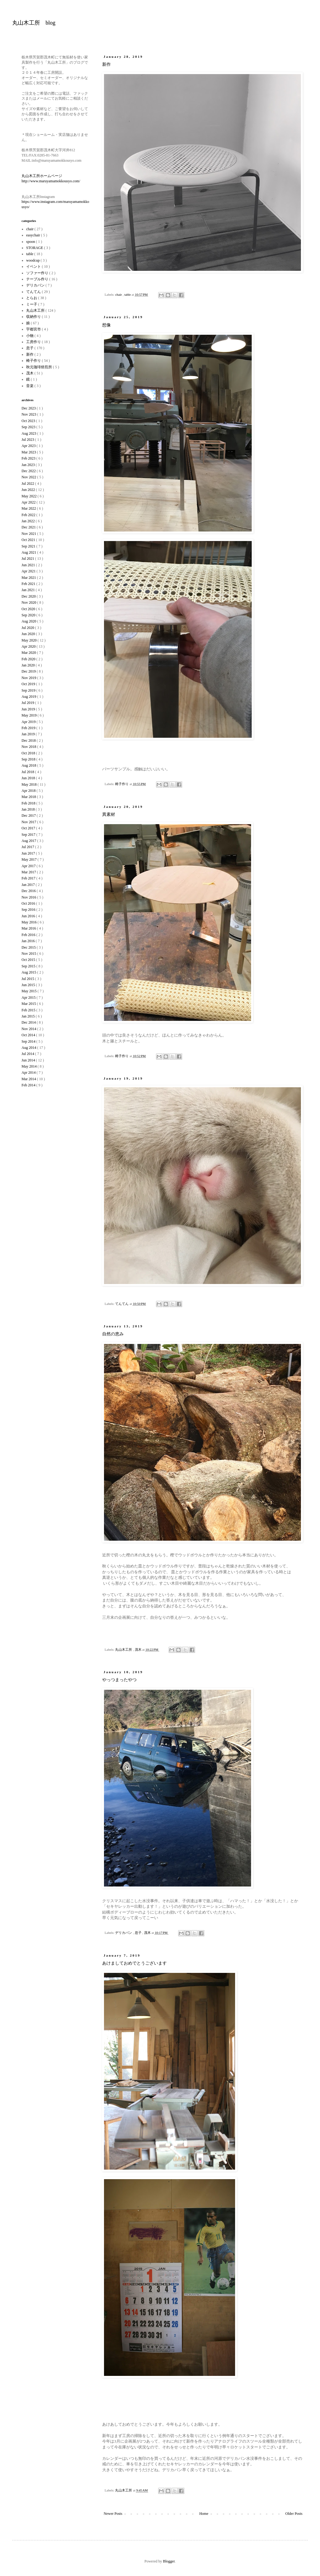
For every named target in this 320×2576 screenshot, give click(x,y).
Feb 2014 (29, 1085)
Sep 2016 (29, 909)
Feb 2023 (29, 458)
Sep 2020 (29, 615)
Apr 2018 (29, 790)
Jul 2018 (28, 772)
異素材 (108, 814)
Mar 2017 (29, 872)
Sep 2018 (29, 759)
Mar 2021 (29, 577)
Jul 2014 (28, 1054)
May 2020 (30, 640)
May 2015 (30, 991)
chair (118, 294)
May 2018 (30, 784)
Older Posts (293, 2513)
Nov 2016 (29, 897)
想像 (106, 325)
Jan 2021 (29, 590)
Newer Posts (113, 2513)
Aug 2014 (29, 1047)
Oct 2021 (29, 540)
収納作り (34, 316)
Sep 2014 (29, 1041)
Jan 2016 (29, 941)
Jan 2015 (29, 1016)
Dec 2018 (29, 740)
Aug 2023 (29, 433)
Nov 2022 (29, 477)
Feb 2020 (29, 659)
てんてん (122, 1304)
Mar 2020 (29, 652)
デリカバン (124, 1932)
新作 (106, 64)
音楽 (30, 386)
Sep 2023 (29, 427)
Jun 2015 (29, 985)
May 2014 (30, 1066)
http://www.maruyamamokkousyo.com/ (51, 181)
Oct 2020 (29, 609)
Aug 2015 (29, 972)
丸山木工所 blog (33, 23)
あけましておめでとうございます (134, 1963)
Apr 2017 (29, 866)
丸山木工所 (124, 1649)
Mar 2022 (29, 508)
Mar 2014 (29, 1079)
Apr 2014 (29, 1072)
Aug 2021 (29, 552)
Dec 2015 (29, 947)
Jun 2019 (29, 709)
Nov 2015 (29, 953)
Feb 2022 (29, 515)
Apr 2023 (29, 446)
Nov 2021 (29, 533)
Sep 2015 (29, 966)
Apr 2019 (29, 722)
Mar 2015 (29, 1004)
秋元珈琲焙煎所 (39, 367)
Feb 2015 (29, 1010)
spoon (31, 241)
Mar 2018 (29, 797)
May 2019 (30, 715)
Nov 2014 (29, 1029)
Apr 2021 (29, 571)
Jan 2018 (29, 809)
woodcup (33, 260)
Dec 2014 (29, 1022)
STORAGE (35, 248)
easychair (33, 235)
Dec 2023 (29, 408)
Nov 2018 (29, 747)
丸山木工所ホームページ (42, 176)
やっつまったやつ (119, 1679)
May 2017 (30, 859)
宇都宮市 (34, 329)
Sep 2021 (29, 546)
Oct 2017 (29, 828)
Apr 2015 (29, 997)
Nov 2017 (29, 822)
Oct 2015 (29, 960)
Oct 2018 (29, 753)
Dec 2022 (29, 471)
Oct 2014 (29, 1035)
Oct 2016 (29, 903)
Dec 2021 (29, 527)
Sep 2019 (29, 690)
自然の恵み (113, 1334)
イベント (34, 266)
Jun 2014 (29, 1060)
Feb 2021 (29, 584)
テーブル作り (37, 279)
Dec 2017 (29, 815)
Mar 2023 (29, 452)
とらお (32, 298)
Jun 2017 (29, 853)
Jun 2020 (29, 634)
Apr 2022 (29, 502)
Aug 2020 (29, 621)
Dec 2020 (29, 596)
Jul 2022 (28, 483)
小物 (30, 336)
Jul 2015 (28, 979)
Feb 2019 (29, 728)
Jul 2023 (28, 439)
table (128, 294)
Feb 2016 (29, 935)
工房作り (34, 342)
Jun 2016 (29, 916)
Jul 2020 (28, 628)
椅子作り (122, 784)
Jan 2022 (29, 521)
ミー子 (32, 304)
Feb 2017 (29, 878)
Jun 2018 (29, 778)
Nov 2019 (29, 678)
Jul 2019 (28, 703)
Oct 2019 (29, 684)
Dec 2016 (29, 891)
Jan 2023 (29, 465)
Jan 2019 (29, 734)
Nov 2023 (29, 414)
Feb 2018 (29, 803)
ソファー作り (37, 273)
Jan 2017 (29, 885)
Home (203, 2513)
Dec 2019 (29, 671)
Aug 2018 (29, 765)
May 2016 (30, 922)
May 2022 (30, 496)
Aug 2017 (29, 841)
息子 (138, 1932)
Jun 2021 (29, 565)
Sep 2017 (29, 834)
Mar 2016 (29, 928)
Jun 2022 (29, 490)
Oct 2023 (29, 421)
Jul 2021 (28, 558)
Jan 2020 (29, 665)
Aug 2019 (29, 696)
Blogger (169, 2561)
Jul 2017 (28, 847)
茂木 (138, 1649)
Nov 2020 (29, 602)
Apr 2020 (29, 646)
